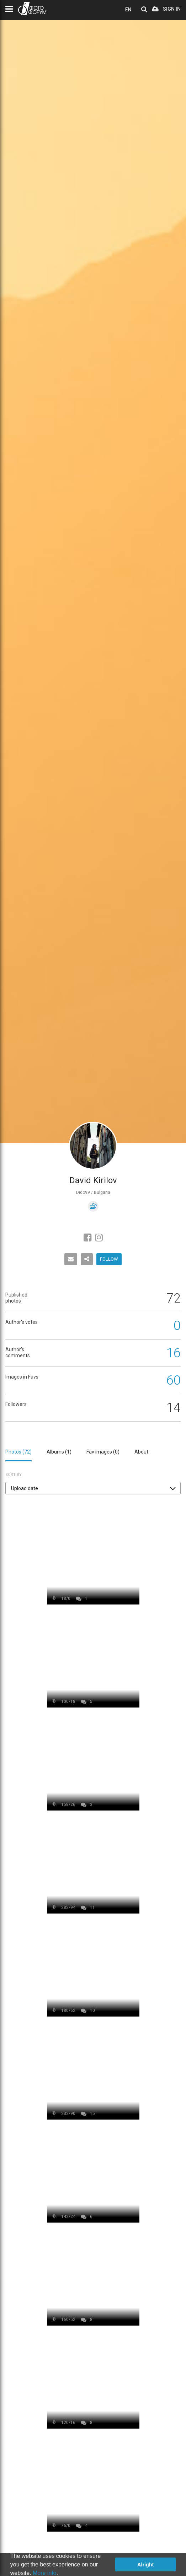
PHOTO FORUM (32, 8)
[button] (93, 1488)
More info (45, 2573)
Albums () (59, 1452)
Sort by (13, 1474)
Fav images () (102, 1452)
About (141, 1452)
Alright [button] (145, 2564)
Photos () (18, 1452)
